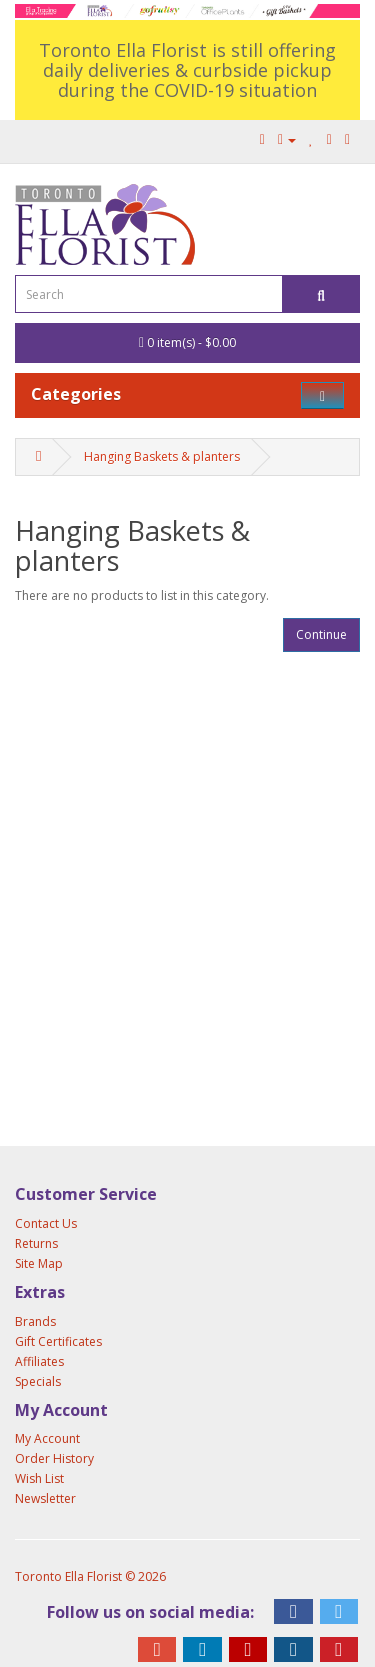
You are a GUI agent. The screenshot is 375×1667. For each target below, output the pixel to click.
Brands (35, 1321)
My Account (47, 1438)
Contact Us (46, 1223)
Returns (36, 1243)
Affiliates (39, 1361)
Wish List (39, 1478)
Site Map (39, 1263)
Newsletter (45, 1498)
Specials (38, 1381)
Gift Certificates (58, 1341)
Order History (54, 1458)
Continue (321, 634)
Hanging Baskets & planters (162, 456)
